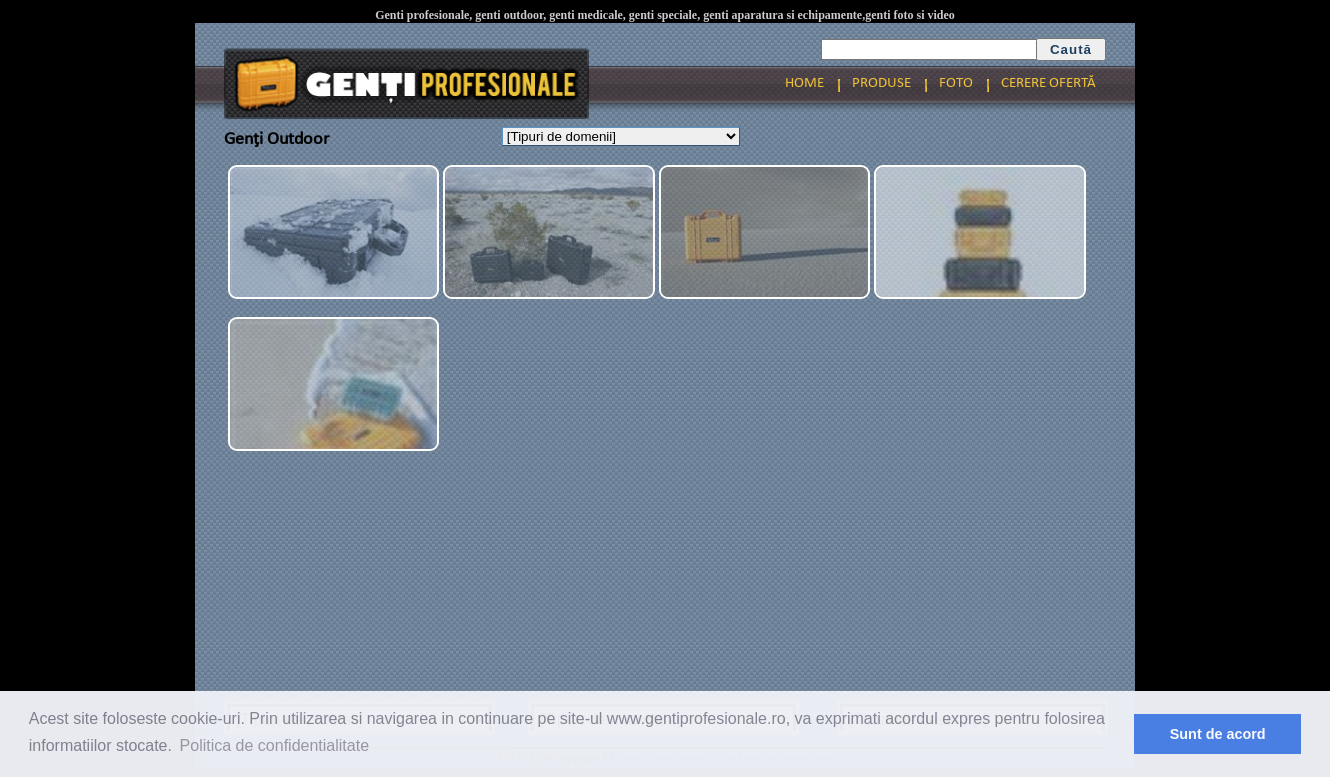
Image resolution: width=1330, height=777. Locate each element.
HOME (804, 83)
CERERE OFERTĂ (1048, 83)
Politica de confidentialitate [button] (274, 745)
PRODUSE (881, 83)
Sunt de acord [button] (1218, 734)
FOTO (956, 83)
